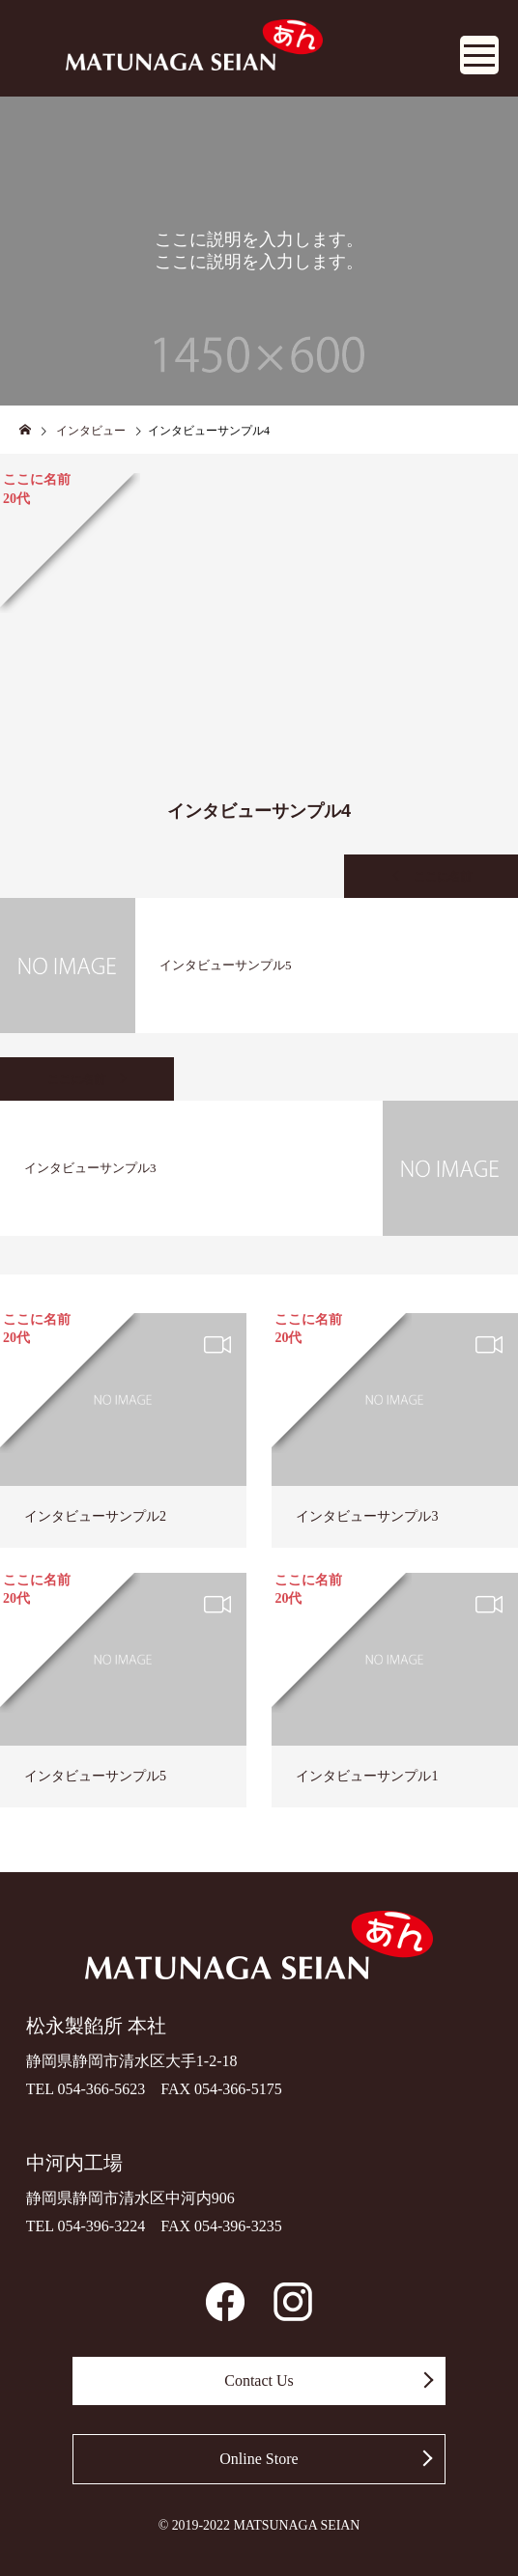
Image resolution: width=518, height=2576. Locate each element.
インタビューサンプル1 (367, 1776)
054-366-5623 (102, 2089)
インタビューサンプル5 (95, 1776)
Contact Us (259, 2380)
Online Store (258, 2458)
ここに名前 (443, 876)
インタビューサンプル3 (367, 1516)
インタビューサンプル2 (95, 1516)
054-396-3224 (102, 2226)
